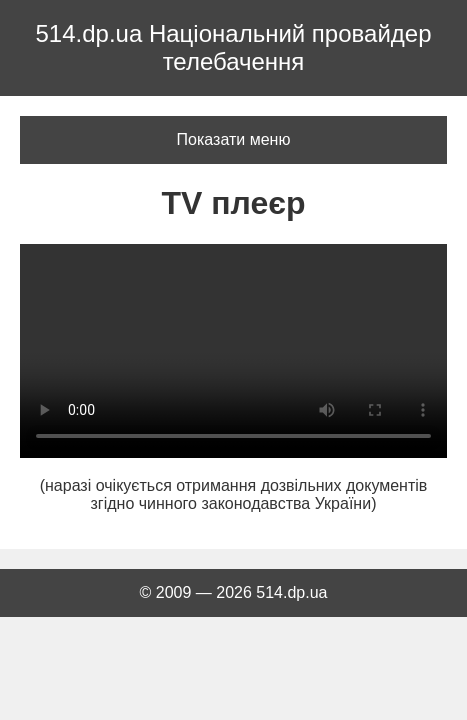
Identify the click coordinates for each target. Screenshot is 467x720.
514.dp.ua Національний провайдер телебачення (233, 47)
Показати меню (234, 139)
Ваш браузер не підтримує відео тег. (233, 351)
